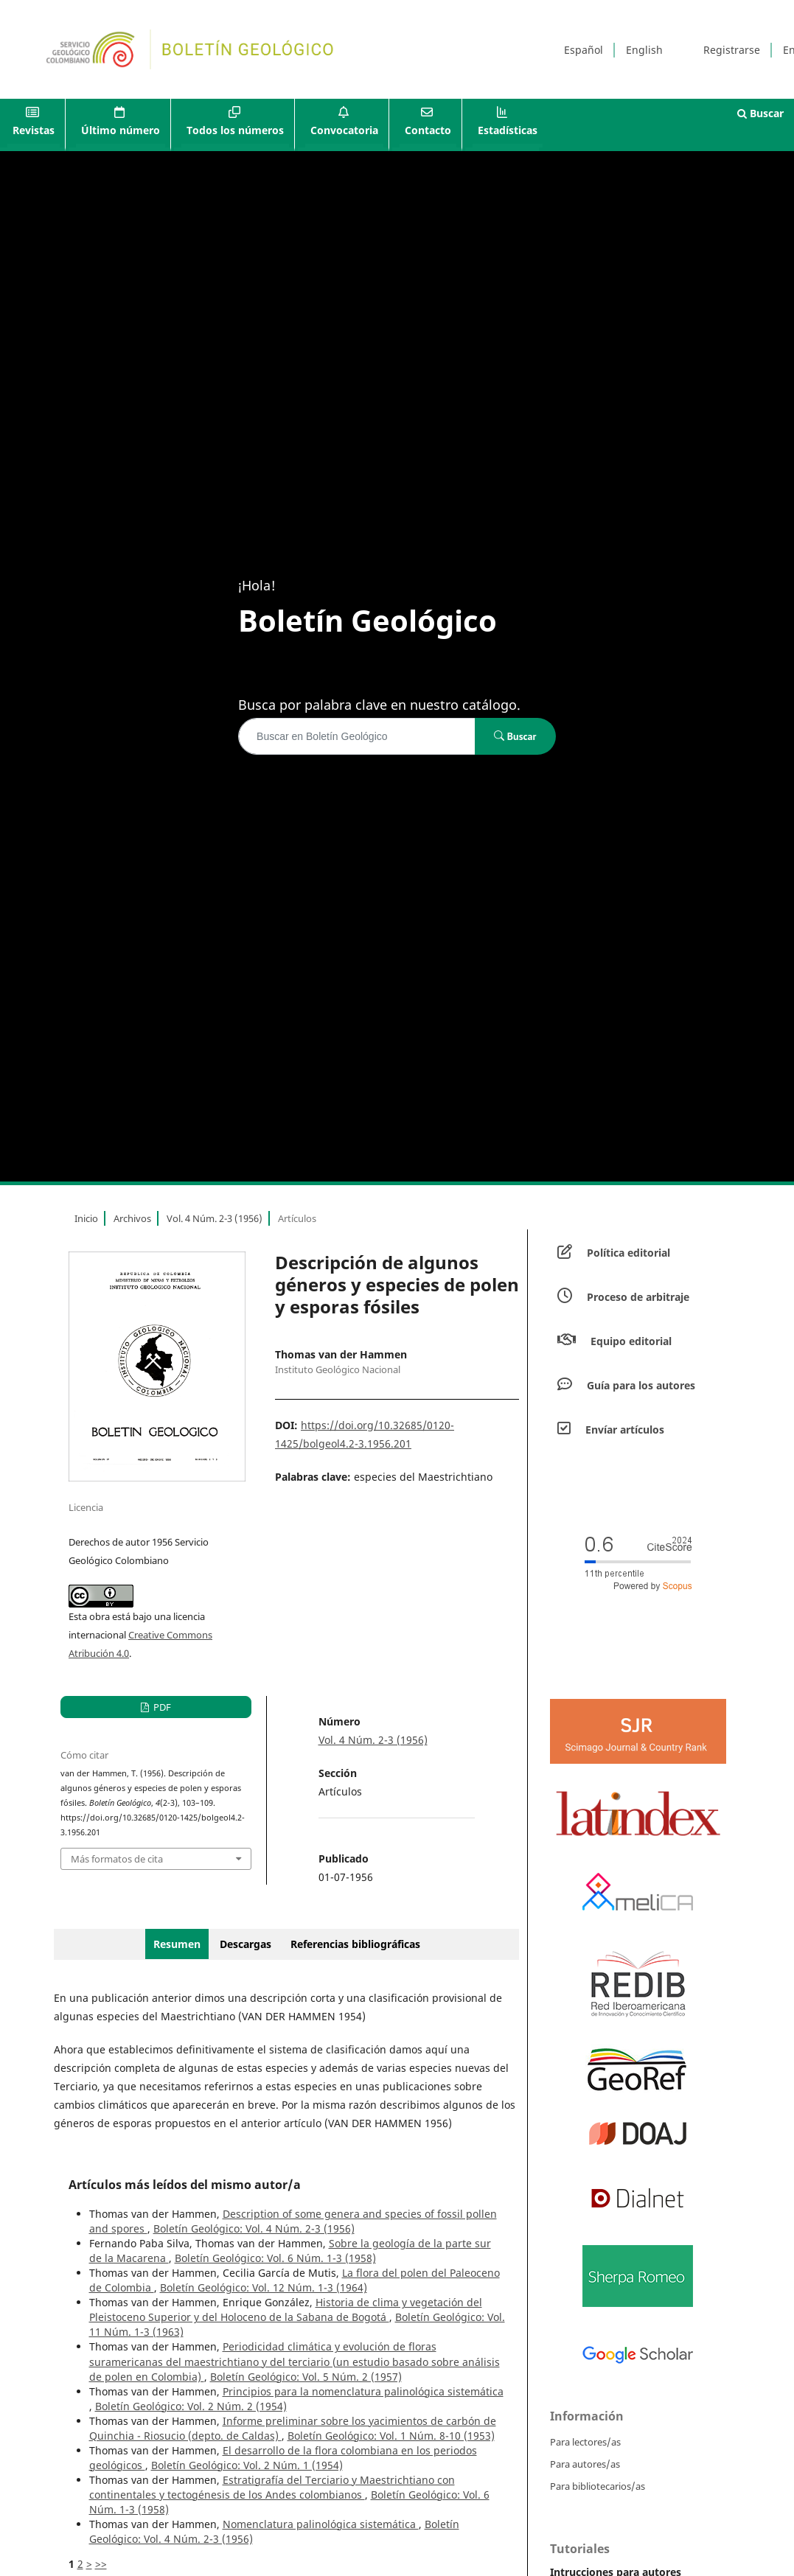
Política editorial (628, 1253)
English (644, 50)
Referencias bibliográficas (355, 1944)
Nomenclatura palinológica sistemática (321, 2524)
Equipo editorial (631, 1341)
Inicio (86, 1218)
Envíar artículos (624, 1430)
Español (583, 50)
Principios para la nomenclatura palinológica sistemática (363, 2391)
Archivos (132, 1218)
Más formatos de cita (117, 1858)
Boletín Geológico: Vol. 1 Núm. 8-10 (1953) (391, 2436)
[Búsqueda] (357, 736)
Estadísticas (507, 130)
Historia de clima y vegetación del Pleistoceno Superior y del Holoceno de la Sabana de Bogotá (285, 2309)
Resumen (177, 1944)
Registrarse (731, 50)
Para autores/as (585, 2464)
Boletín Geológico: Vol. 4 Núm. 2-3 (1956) (254, 2228)
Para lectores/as (585, 2441)
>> (101, 2564)
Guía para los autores (641, 1385)
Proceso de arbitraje (638, 1297)
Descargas (245, 1944)
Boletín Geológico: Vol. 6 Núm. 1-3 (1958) (275, 2258)
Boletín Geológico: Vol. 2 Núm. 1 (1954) (247, 2465)
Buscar (760, 113)
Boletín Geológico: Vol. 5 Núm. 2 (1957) (306, 2377)
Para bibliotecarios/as (597, 2486)
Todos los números (235, 130)
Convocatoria (344, 130)
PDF (161, 1707)
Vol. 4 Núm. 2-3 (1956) (214, 1218)
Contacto (428, 130)
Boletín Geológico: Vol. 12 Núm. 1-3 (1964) (263, 2287)
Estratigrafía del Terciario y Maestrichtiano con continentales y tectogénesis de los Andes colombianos (272, 2487)
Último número (120, 130)
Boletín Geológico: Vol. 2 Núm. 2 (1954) (191, 2406)
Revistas (34, 130)
